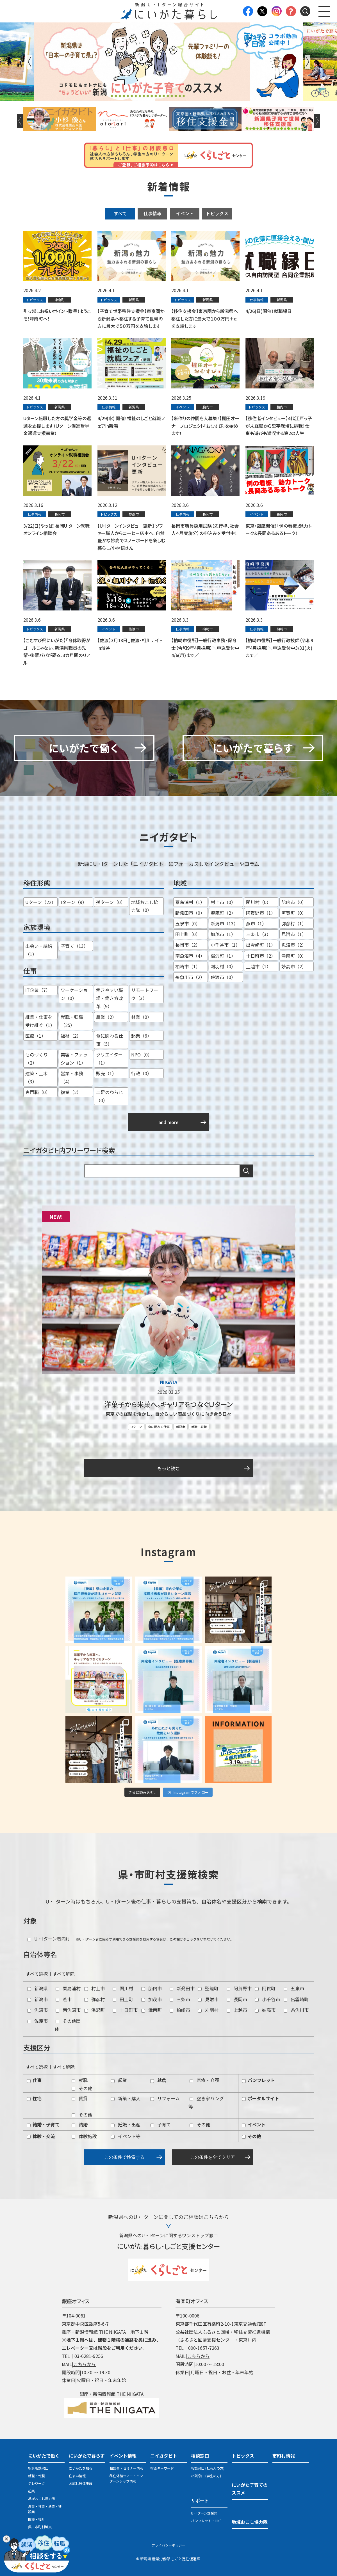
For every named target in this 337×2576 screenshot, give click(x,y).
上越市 (237, 2010)
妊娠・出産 (125, 2124)
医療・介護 (204, 2080)
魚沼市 (37, 2010)
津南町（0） (293, 955)
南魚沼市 (68, 2010)
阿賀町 (265, 1988)
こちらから (84, 2364)
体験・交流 (41, 2136)
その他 (82, 2088)
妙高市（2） (293, 966)
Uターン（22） (40, 902)
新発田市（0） (190, 912)
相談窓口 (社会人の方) (207, 2468)
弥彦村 (94, 1999)
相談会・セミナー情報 (126, 2468)
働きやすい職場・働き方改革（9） (109, 998)
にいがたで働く (44, 2455)
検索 (246, 1171)
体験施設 (84, 2136)
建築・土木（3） (36, 1077)
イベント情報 (123, 2455)
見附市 (208, 1999)
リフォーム (165, 2098)
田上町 (123, 1999)
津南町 (151, 2010)
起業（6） (141, 1035)
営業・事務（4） (72, 1077)
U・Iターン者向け (48, 1938)
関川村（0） (258, 902)
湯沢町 (94, 2010)
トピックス (217, 213)
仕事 (34, 2080)
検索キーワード (162, 2468)
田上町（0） (187, 934)
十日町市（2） (260, 955)
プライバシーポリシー (168, 2545)
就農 (158, 2080)
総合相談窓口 (38, 2468)
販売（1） (106, 1073)
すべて (120, 213)
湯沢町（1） (223, 955)
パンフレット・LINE (206, 2520)
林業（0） (141, 1017)
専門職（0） (37, 1092)
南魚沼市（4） (190, 955)
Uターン (136, 1426)
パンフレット (258, 2080)
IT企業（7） (37, 990)
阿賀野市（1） (260, 912)
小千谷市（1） (225, 944)
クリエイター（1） (109, 1058)
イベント (185, 213)
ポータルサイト (260, 2098)
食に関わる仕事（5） (109, 1039)
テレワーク (36, 2483)
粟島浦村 (68, 1988)
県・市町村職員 (40, 2526)
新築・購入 (125, 2098)
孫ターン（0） (110, 902)
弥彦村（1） (293, 923)
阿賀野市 (239, 1988)
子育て (160, 2124)
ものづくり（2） (36, 1058)
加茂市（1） (223, 934)
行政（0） (141, 1073)
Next (307, 62)
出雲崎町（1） (260, 944)
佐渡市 (37, 2020)
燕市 (64, 1999)
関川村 (123, 1988)
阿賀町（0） (293, 912)
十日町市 (125, 2010)
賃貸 (80, 2098)
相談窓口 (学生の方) (206, 2475)
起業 (119, 2080)
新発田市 (182, 1988)
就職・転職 (199, 1426)
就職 (80, 2080)
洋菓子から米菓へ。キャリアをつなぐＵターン (168, 1404)
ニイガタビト (163, 2455)
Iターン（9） (74, 902)
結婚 (80, 2124)
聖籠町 (208, 1988)
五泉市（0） (187, 923)
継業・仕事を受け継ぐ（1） (40, 1021)
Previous (29, 62)
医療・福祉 (36, 2519)
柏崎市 (180, 2010)
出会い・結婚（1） (38, 949)
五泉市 (294, 1988)
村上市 (94, 1988)
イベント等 (125, 2136)
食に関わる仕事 (159, 1426)
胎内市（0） (293, 902)
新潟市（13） (224, 923)
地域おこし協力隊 (41, 2498)
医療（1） (35, 1035)
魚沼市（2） (293, 944)
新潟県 (37, 1988)
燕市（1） (256, 923)
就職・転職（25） (72, 1021)
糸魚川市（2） (190, 977)
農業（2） (106, 1017)
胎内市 (151, 1988)
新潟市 (180, 1426)
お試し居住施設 (80, 2483)
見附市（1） (293, 934)
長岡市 (237, 1999)
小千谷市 (267, 1999)
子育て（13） (74, 945)
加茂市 (151, 1999)
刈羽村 (208, 2010)
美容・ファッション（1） (74, 1058)
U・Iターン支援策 (204, 2513)
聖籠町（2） (223, 912)
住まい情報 (77, 2475)
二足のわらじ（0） (109, 1096)
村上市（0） (223, 902)
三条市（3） (258, 934)
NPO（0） (141, 1054)
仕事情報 (152, 213)
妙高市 (265, 2010)
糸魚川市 (296, 2010)
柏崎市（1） (187, 966)
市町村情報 (283, 2455)
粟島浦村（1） (190, 902)
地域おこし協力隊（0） (144, 906)
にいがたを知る (80, 2468)
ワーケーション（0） (74, 994)
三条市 (180, 1999)
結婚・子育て (43, 2124)
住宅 (34, 2098)
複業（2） (71, 1092)
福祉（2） (71, 1035)
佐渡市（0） (223, 977)
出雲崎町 (296, 1999)
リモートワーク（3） (144, 994)
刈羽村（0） (223, 966)
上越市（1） (258, 966)
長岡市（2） (187, 944)
